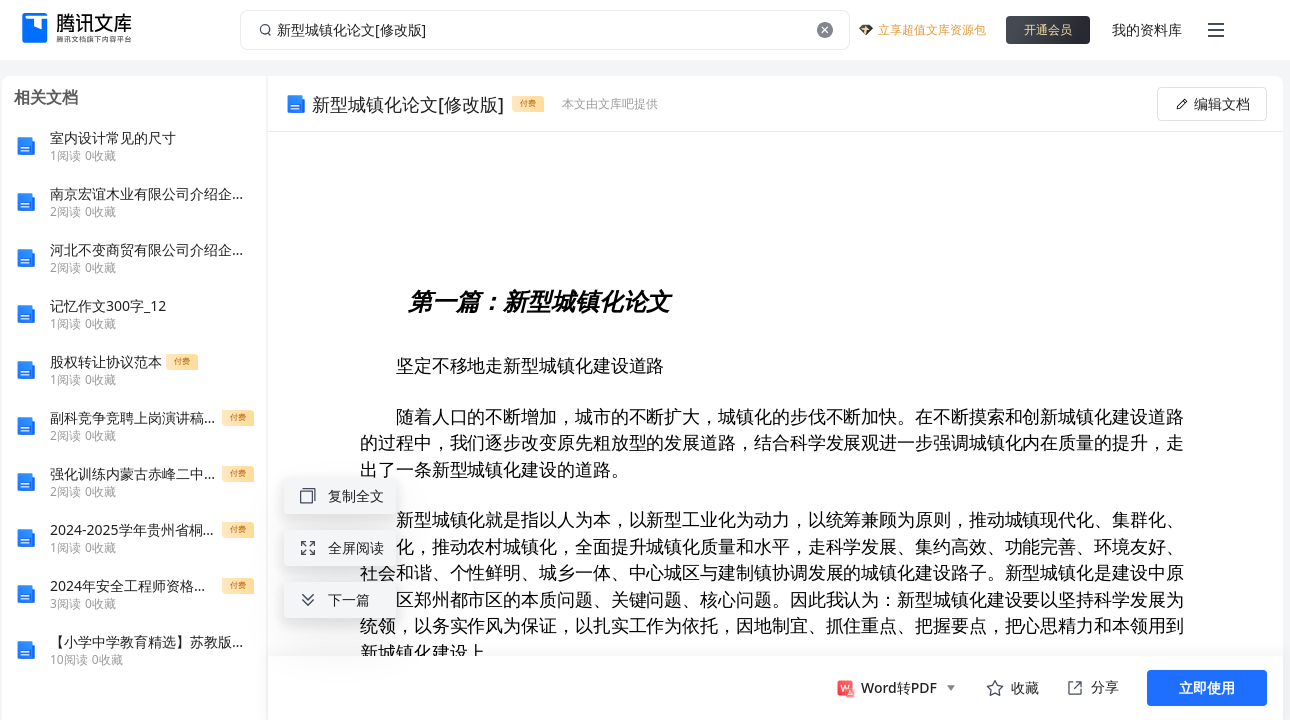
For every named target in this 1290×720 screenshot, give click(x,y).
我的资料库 (1147, 29)
